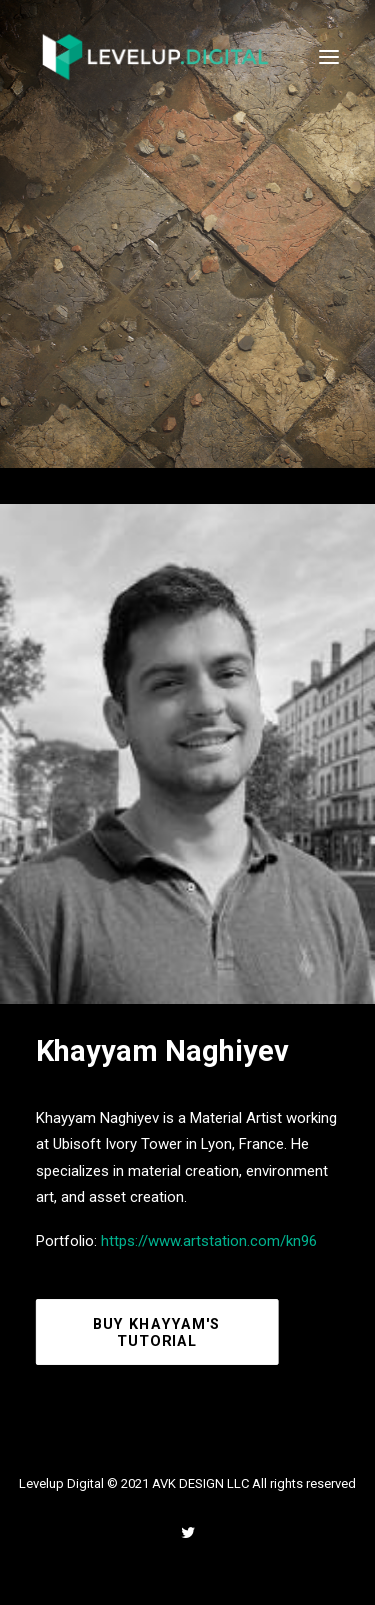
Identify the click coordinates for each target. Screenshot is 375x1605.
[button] (329, 57)
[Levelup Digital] (156, 57)
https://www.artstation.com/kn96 (209, 1241)
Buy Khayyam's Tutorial (159, 1333)
